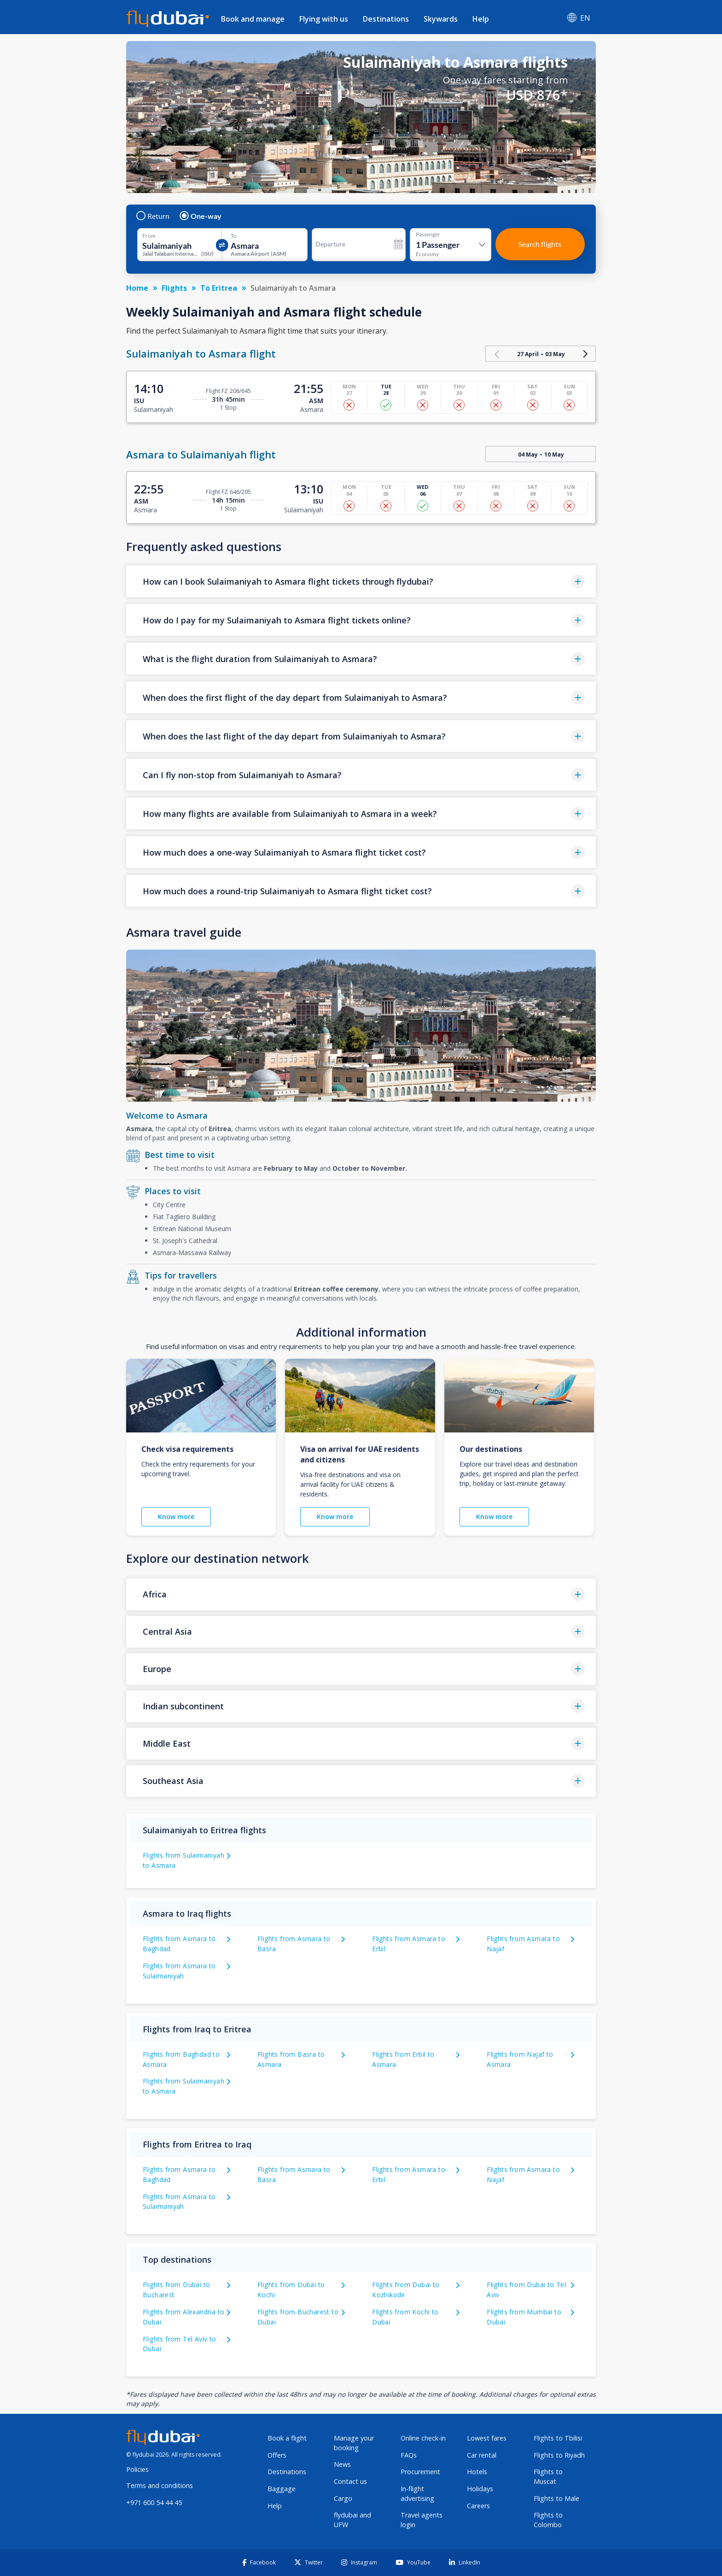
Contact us (350, 2481)
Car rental (481, 2455)
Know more (176, 1516)
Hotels (477, 2471)
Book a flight (287, 2438)
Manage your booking (354, 2443)
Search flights (539, 244)
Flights (174, 288)
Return (153, 216)
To (234, 236)
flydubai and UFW (352, 2520)
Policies (137, 2469)
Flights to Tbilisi (558, 2438)
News (342, 2464)
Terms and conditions (159, 2485)
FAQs (409, 2455)
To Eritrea (218, 288)
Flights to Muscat (548, 2476)
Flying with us (323, 19)
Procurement (420, 2471)
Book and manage (253, 19)
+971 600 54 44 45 (154, 2502)
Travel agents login (422, 2520)
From (149, 236)
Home (137, 288)
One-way (200, 216)
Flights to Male (556, 2498)
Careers (478, 2505)
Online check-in (423, 2438)
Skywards (441, 19)
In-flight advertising (417, 2493)
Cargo (343, 2498)
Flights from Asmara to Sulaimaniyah (179, 2201)
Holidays (480, 2488)
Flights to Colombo (548, 2520)
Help (480, 19)
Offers (277, 2455)
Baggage (282, 2488)
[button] (361, 581)
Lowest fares (487, 2438)
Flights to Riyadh (559, 2455)
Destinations (386, 19)
